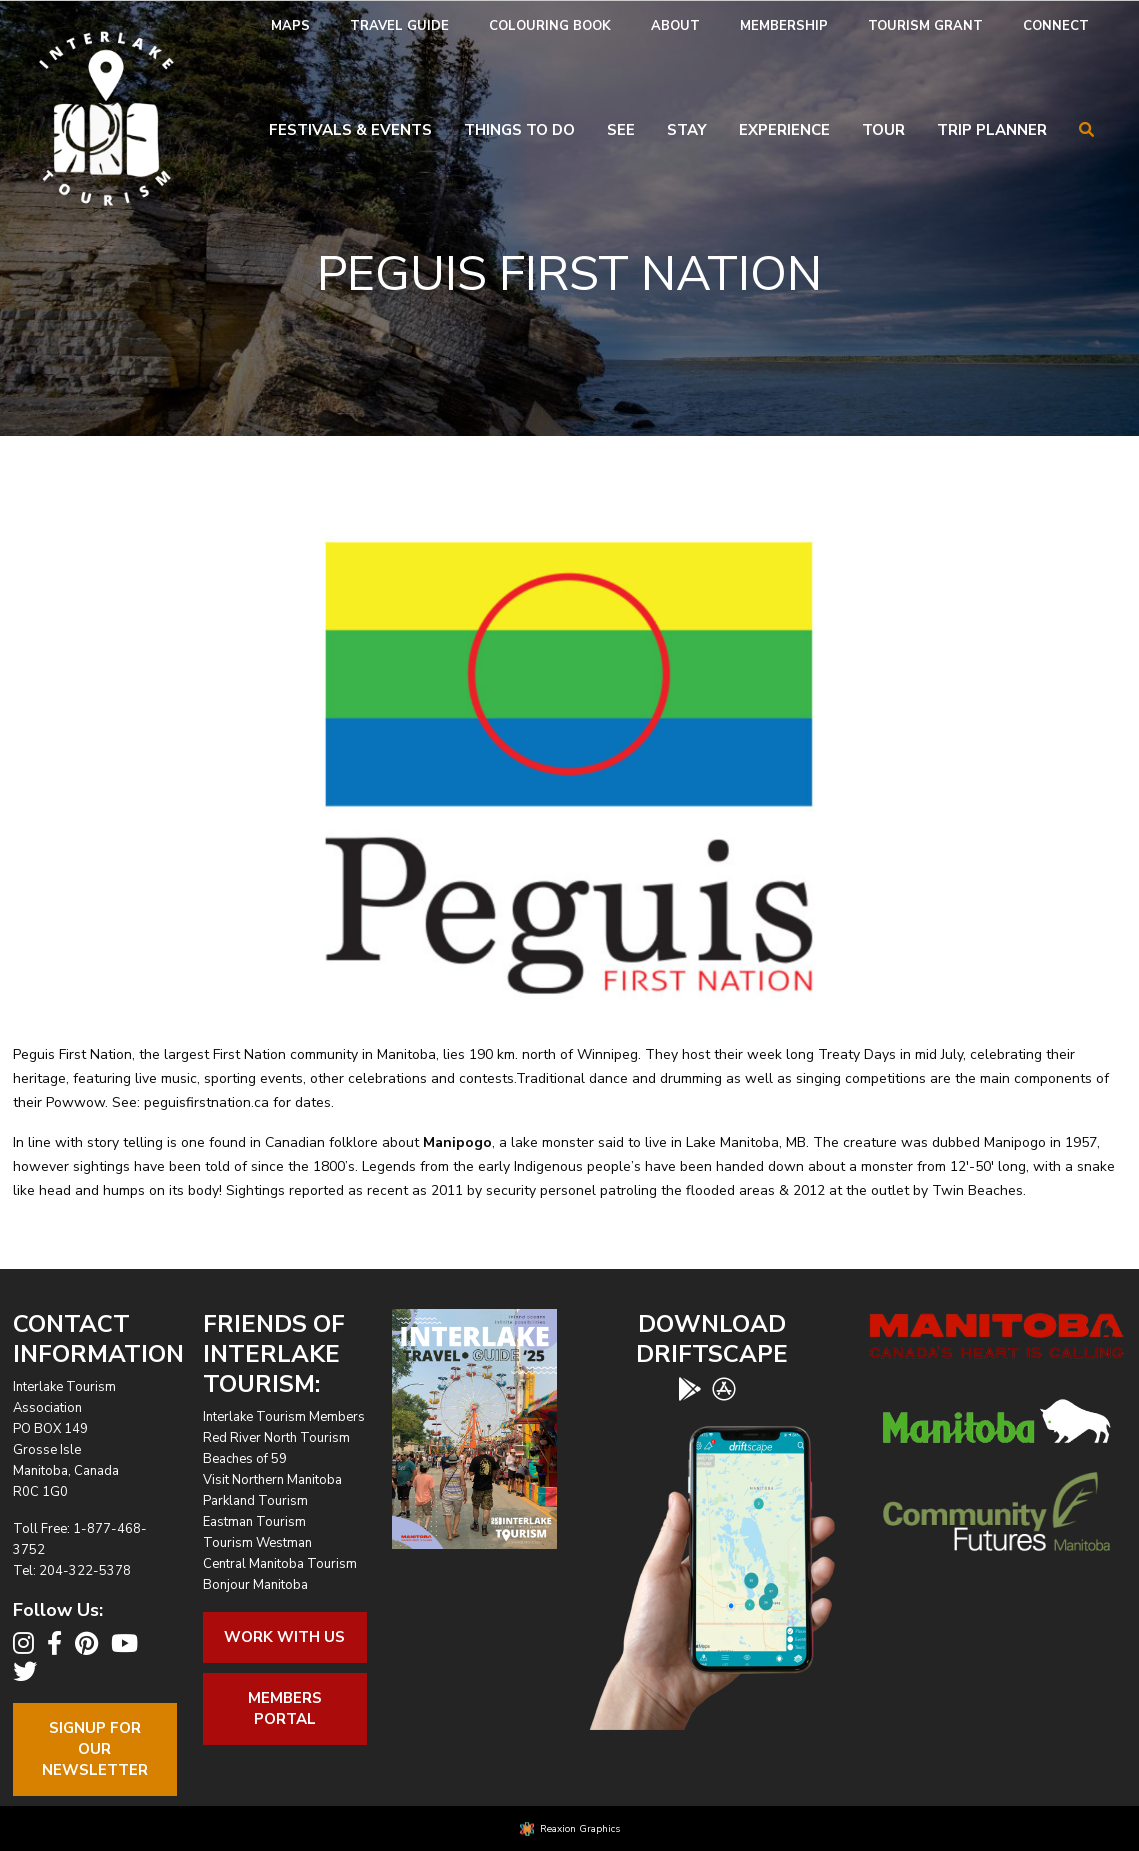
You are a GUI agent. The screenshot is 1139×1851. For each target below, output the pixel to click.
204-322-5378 (85, 1571)
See (621, 130)
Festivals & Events (350, 130)
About (675, 26)
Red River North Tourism (276, 1438)
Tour (883, 130)
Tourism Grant (925, 26)
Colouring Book (550, 26)
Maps (290, 26)
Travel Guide (399, 26)
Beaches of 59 (245, 1459)
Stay (687, 130)
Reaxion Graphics (580, 1829)
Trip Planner (992, 130)
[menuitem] (290, 26)
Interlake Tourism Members (284, 1417)
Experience (784, 130)
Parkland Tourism (255, 1501)
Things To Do (519, 130)
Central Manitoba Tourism (280, 1564)
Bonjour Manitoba (255, 1585)
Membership (784, 26)
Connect (1056, 26)
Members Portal (285, 1708)
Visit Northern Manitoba (272, 1480)
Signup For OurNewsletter (95, 1749)
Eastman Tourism (254, 1522)
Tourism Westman (257, 1543)
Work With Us (284, 1637)
